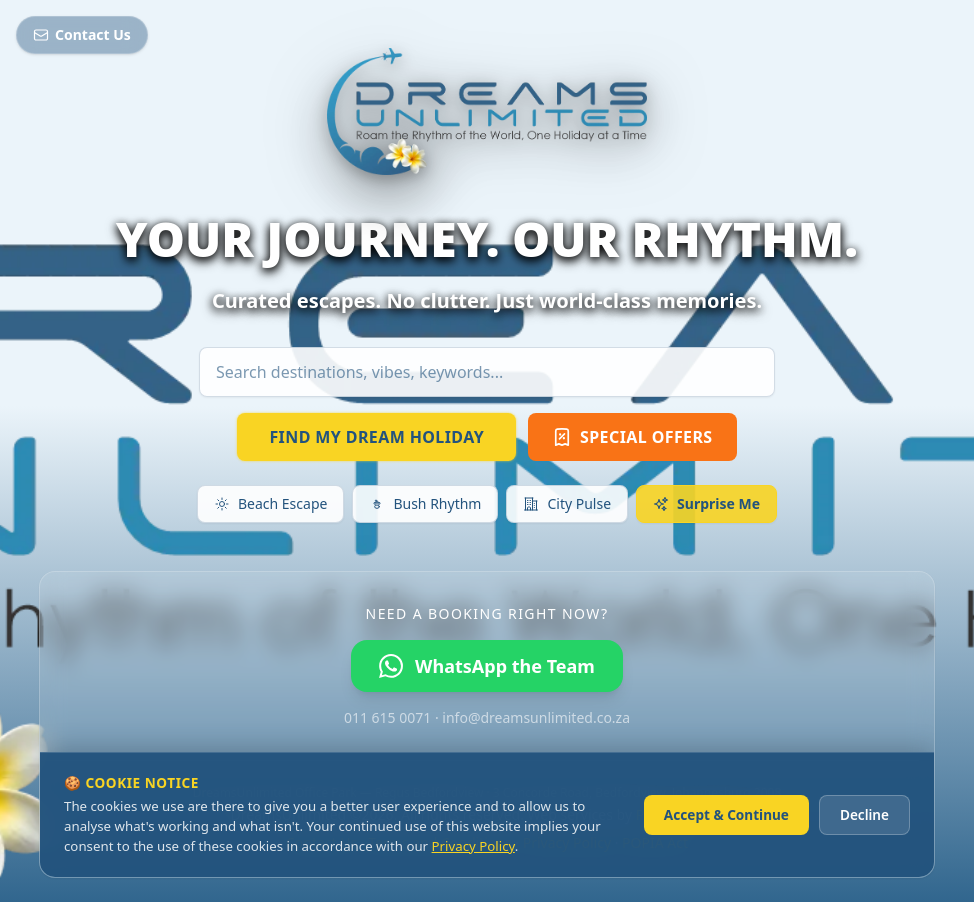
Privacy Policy (473, 846)
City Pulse (567, 503)
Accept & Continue (726, 814)
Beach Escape (270, 503)
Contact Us (82, 34)
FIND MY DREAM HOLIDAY (376, 437)
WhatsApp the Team (487, 666)
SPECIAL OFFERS (632, 437)
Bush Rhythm (425, 503)
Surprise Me (706, 503)
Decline (864, 814)
